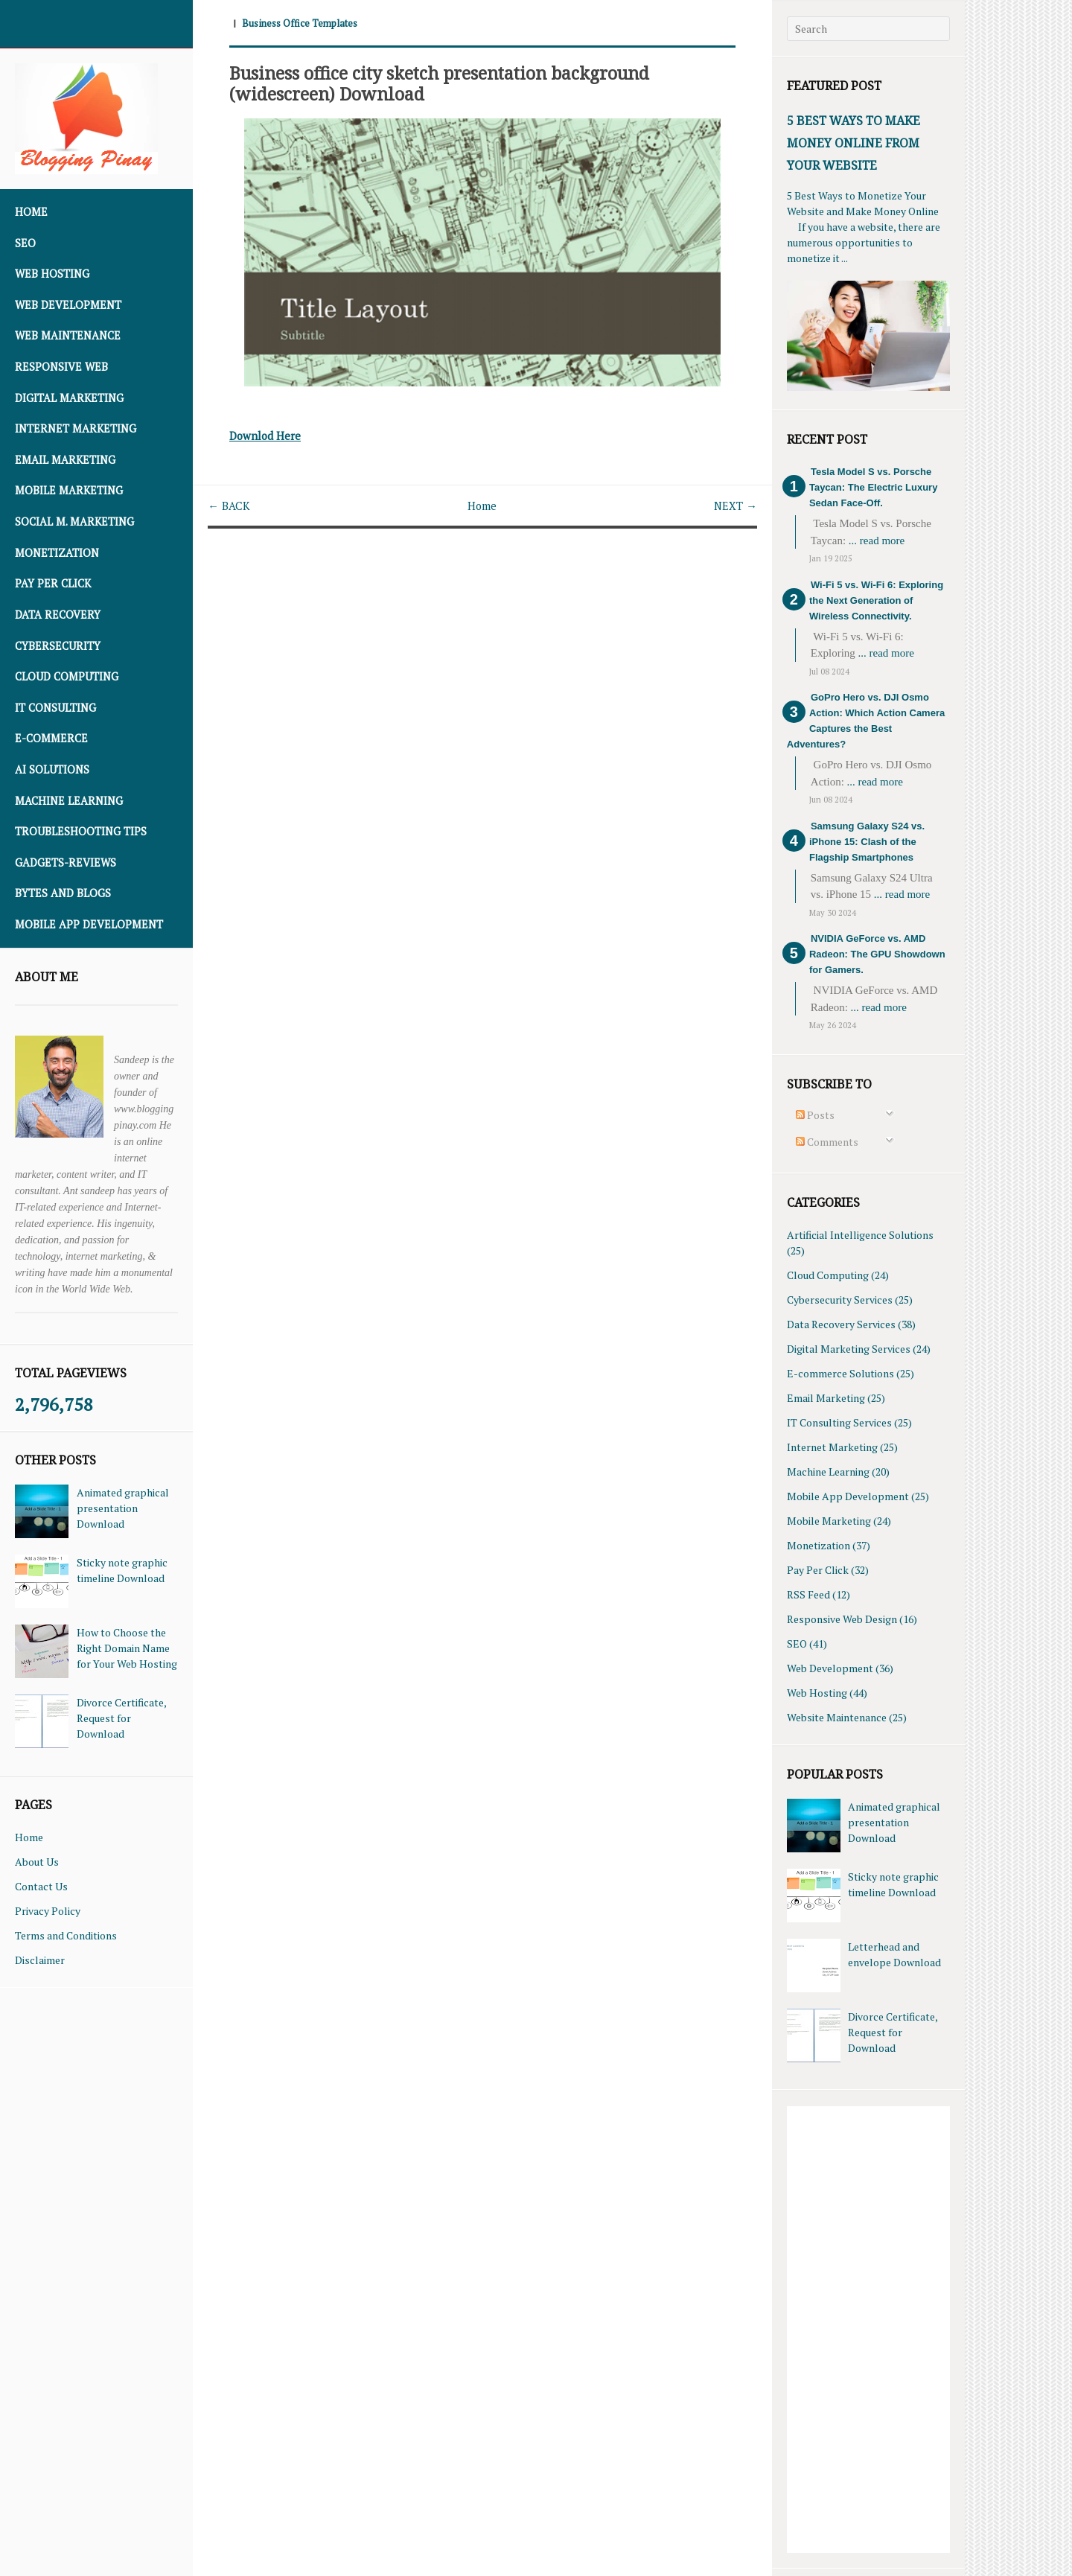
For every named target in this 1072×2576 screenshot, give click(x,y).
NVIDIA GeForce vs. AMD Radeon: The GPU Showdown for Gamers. (877, 954)
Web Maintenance (68, 335)
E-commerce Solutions (840, 1373)
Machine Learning (69, 801)
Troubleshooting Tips (81, 831)
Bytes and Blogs (63, 893)
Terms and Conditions (66, 1935)
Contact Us (41, 1886)
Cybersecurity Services (840, 1299)
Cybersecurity (57, 646)
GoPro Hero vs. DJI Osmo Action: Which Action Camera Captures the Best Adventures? (866, 721)
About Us (37, 1862)
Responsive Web (61, 367)
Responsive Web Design (842, 1619)
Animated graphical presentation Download (123, 1508)
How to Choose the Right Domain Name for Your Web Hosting (127, 1648)
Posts (815, 1115)
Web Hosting (52, 274)
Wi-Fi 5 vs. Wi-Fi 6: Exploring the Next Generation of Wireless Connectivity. (876, 600)
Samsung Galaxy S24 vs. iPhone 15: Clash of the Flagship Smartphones (867, 841)
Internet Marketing (75, 428)
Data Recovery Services (841, 1324)
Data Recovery (57, 615)
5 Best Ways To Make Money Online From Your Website (853, 142)
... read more (876, 540)
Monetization (57, 553)
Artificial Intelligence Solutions (860, 1235)
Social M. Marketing (74, 521)
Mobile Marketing (69, 490)
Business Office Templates (304, 23)
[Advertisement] (868, 2329)
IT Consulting (55, 708)
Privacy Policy (47, 1911)
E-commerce (51, 738)
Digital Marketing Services (848, 1349)
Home (31, 212)
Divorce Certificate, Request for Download (121, 1718)
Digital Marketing (69, 398)
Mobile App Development (89, 924)
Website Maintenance (837, 1717)
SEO (25, 243)
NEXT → (733, 505)
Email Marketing (65, 460)
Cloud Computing (66, 676)
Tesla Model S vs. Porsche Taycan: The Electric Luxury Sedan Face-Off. (873, 487)
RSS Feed (808, 1594)
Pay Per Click (53, 583)
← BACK (230, 505)
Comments (827, 1142)
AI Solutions (52, 769)
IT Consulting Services (839, 1422)
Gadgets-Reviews (65, 862)
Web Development (68, 305)
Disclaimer (40, 1960)
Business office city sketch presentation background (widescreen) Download (462, 83)
